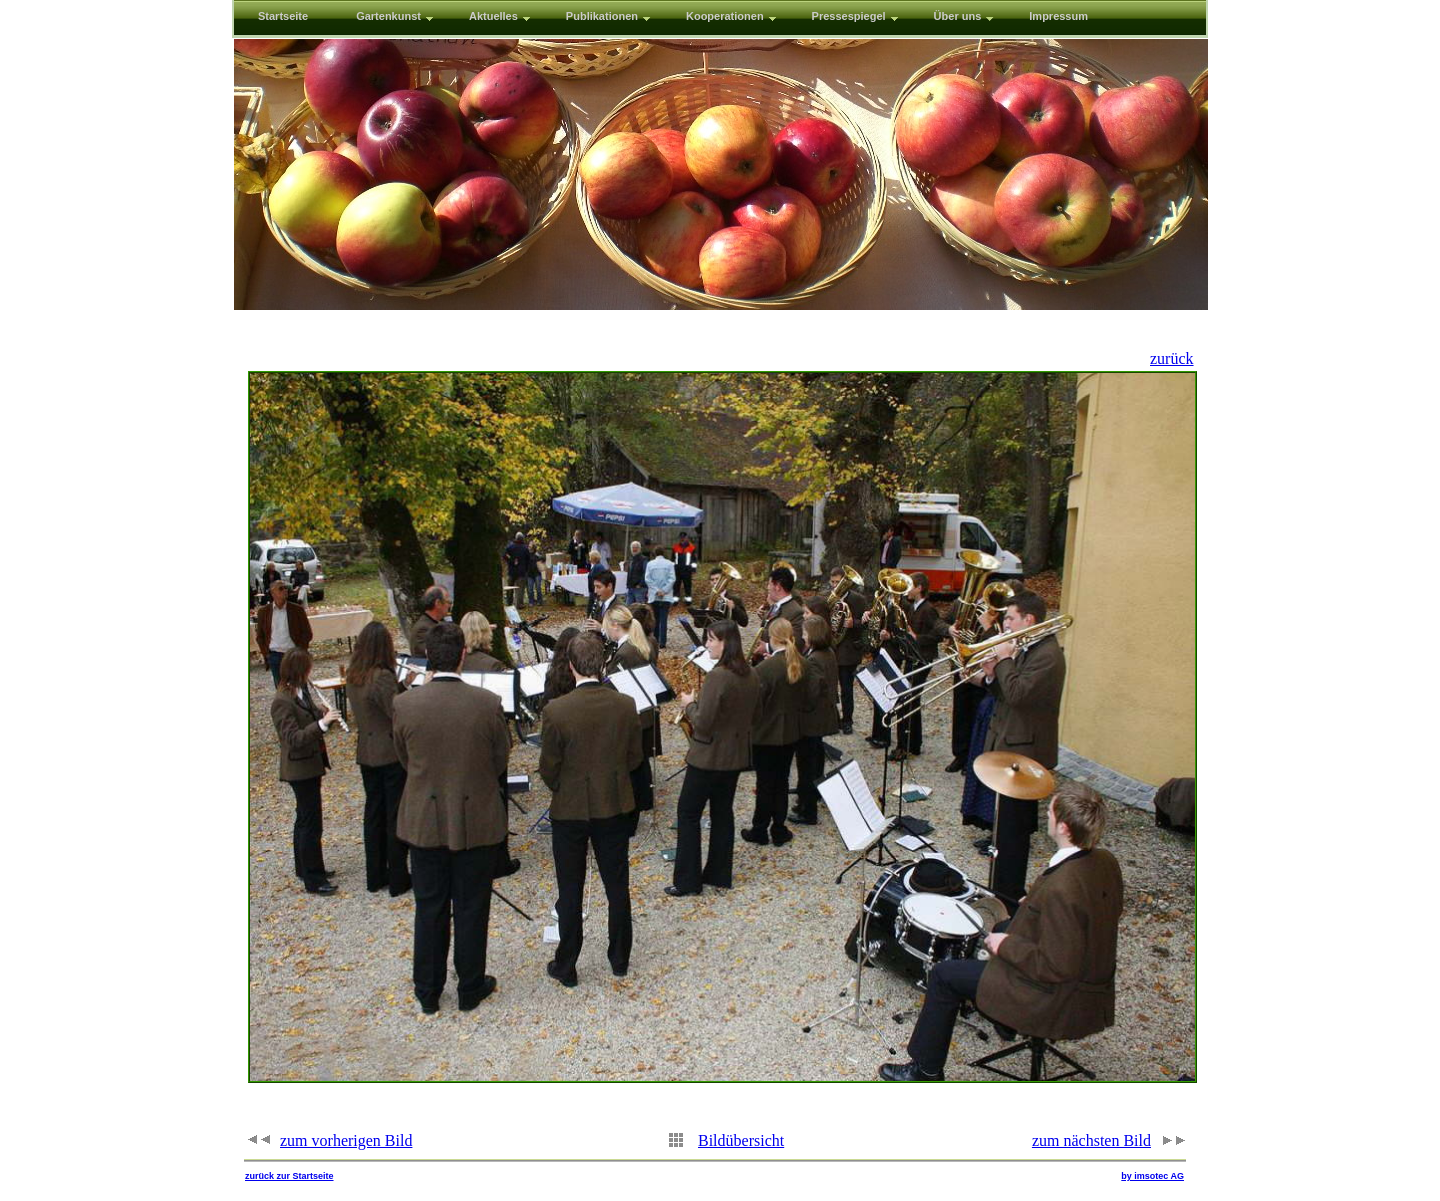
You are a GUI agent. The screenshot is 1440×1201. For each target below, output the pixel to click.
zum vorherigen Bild (346, 1140)
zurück (1172, 358)
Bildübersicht (741, 1140)
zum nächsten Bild (1091, 1140)
